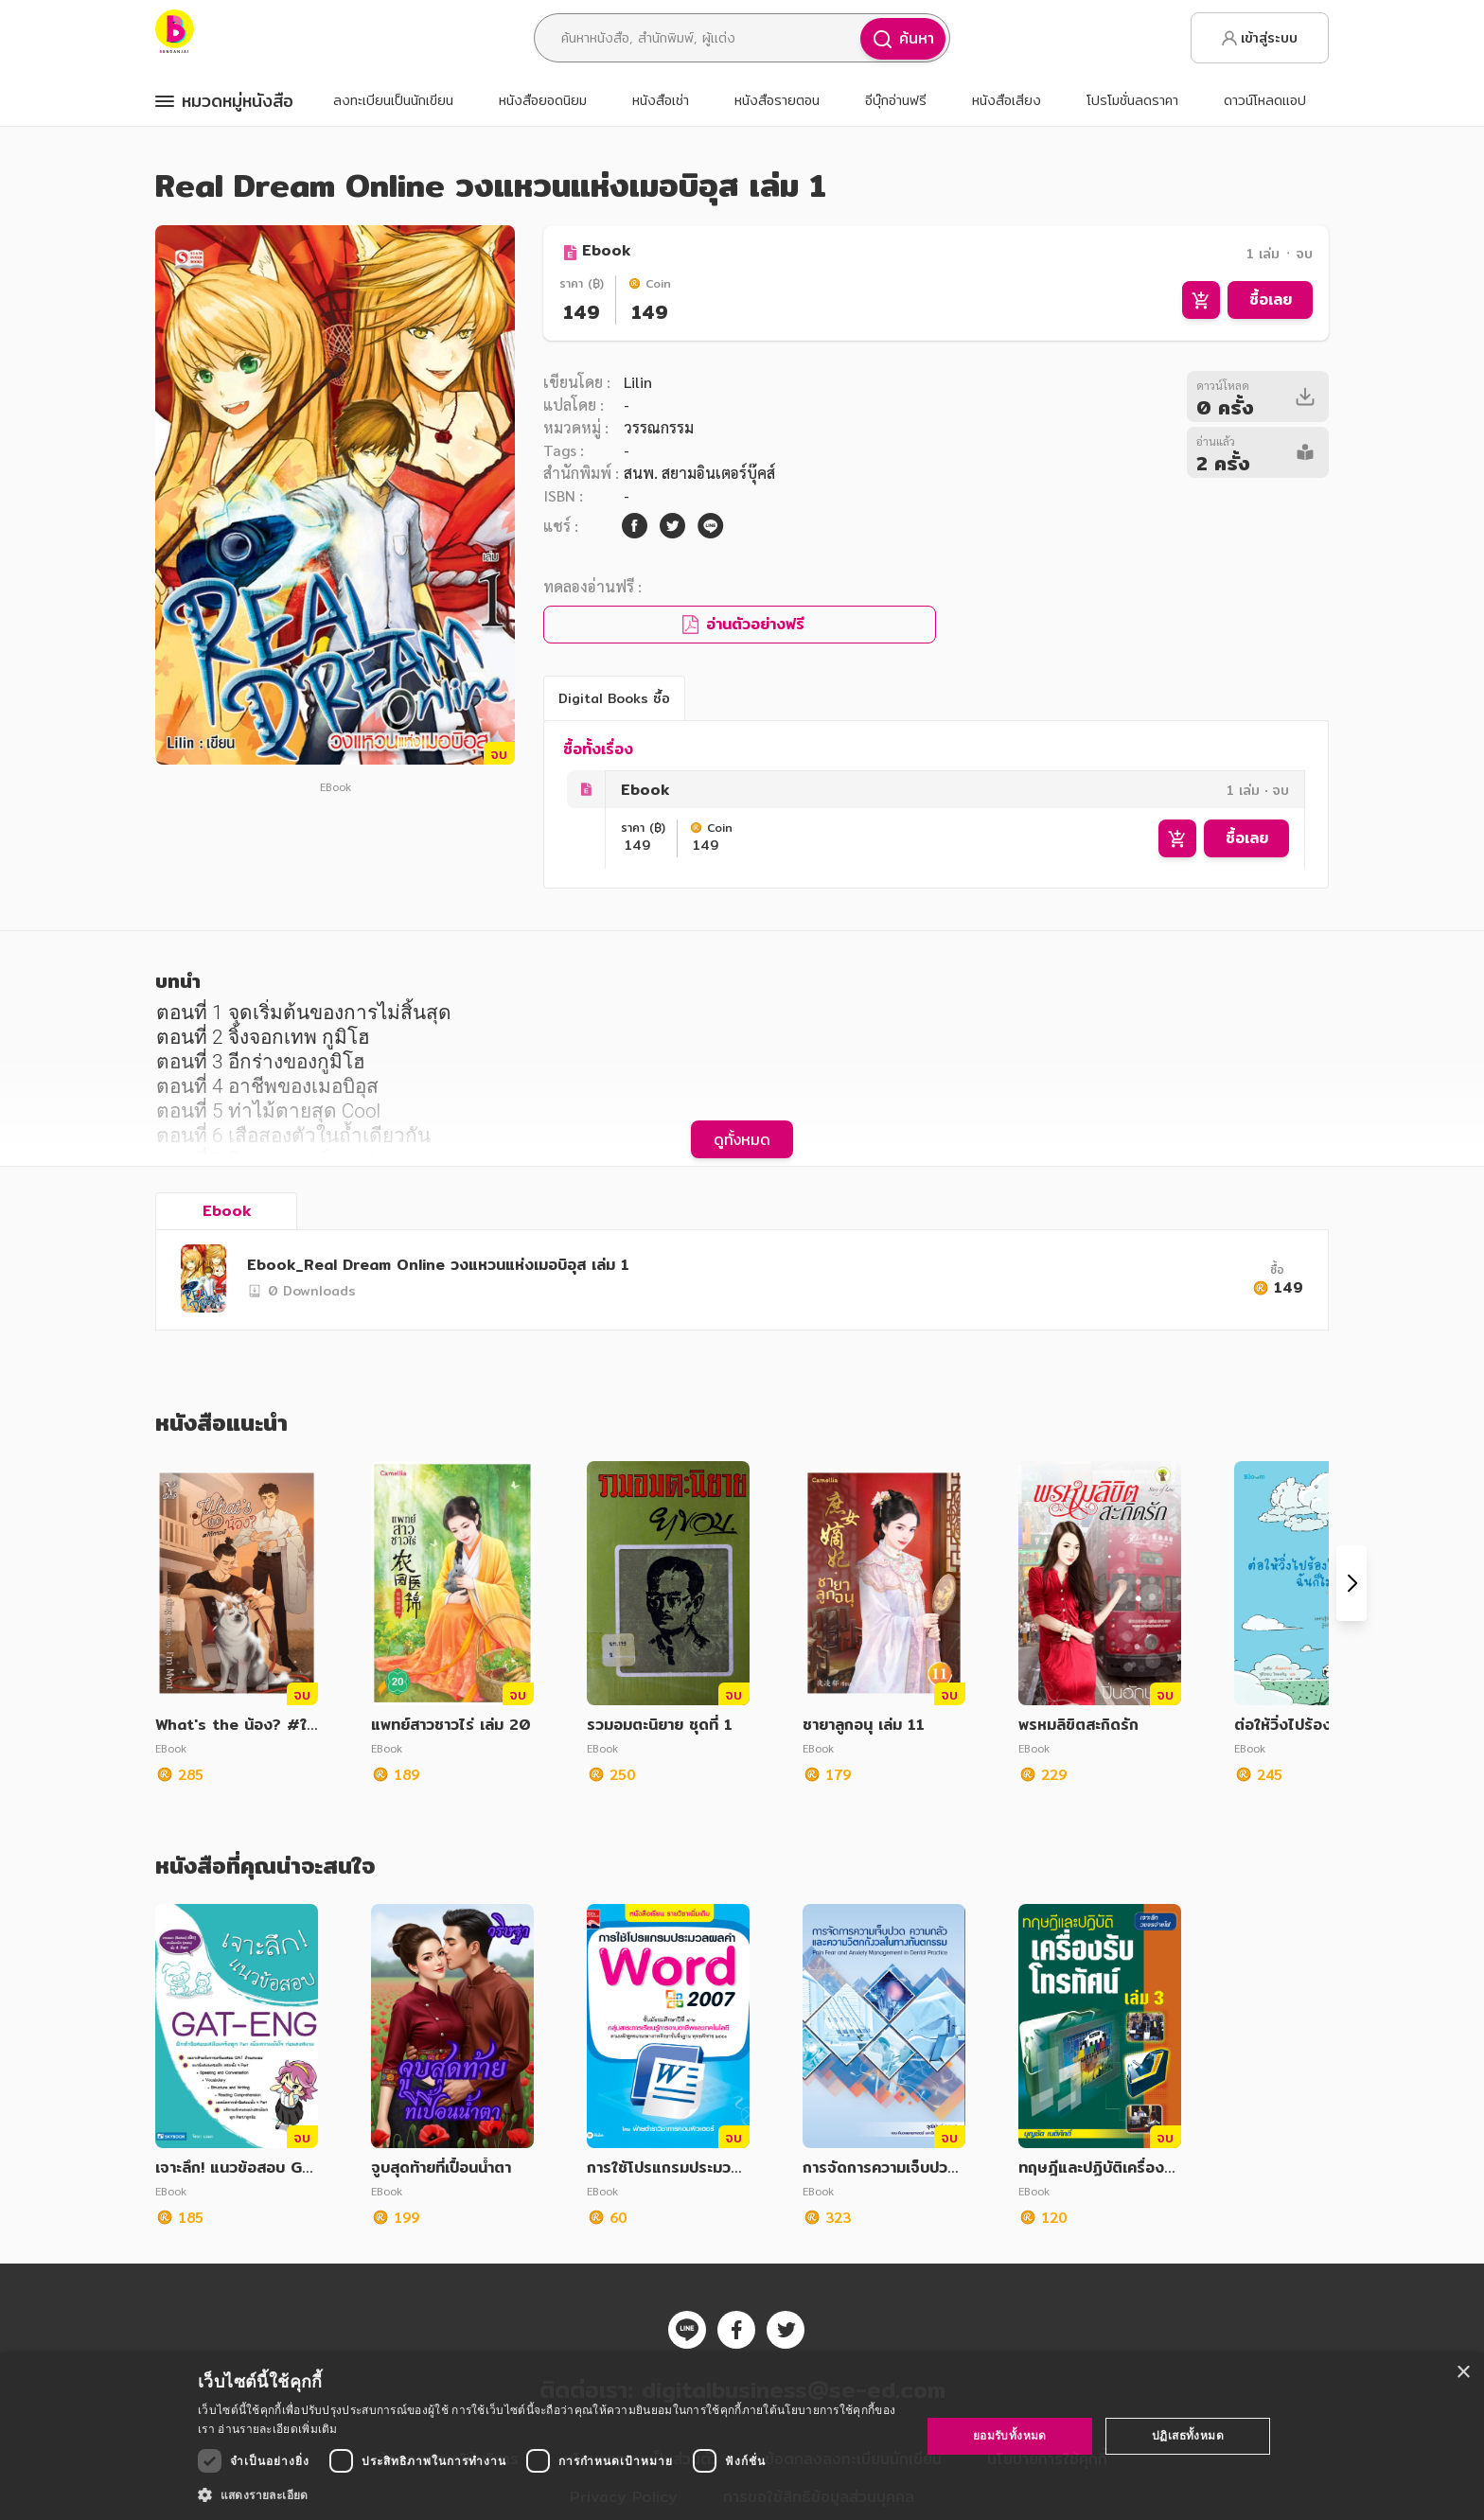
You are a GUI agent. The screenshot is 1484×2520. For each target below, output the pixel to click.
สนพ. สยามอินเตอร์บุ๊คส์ (699, 473)
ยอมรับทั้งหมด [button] (1010, 2435)
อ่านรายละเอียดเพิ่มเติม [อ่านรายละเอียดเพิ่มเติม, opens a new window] (277, 2429)
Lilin (638, 382)
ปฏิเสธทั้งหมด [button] (1188, 2435)
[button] (548, 2494)
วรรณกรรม (659, 427)
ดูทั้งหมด (742, 1139)
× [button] (1463, 2373)
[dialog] (742, 2436)
